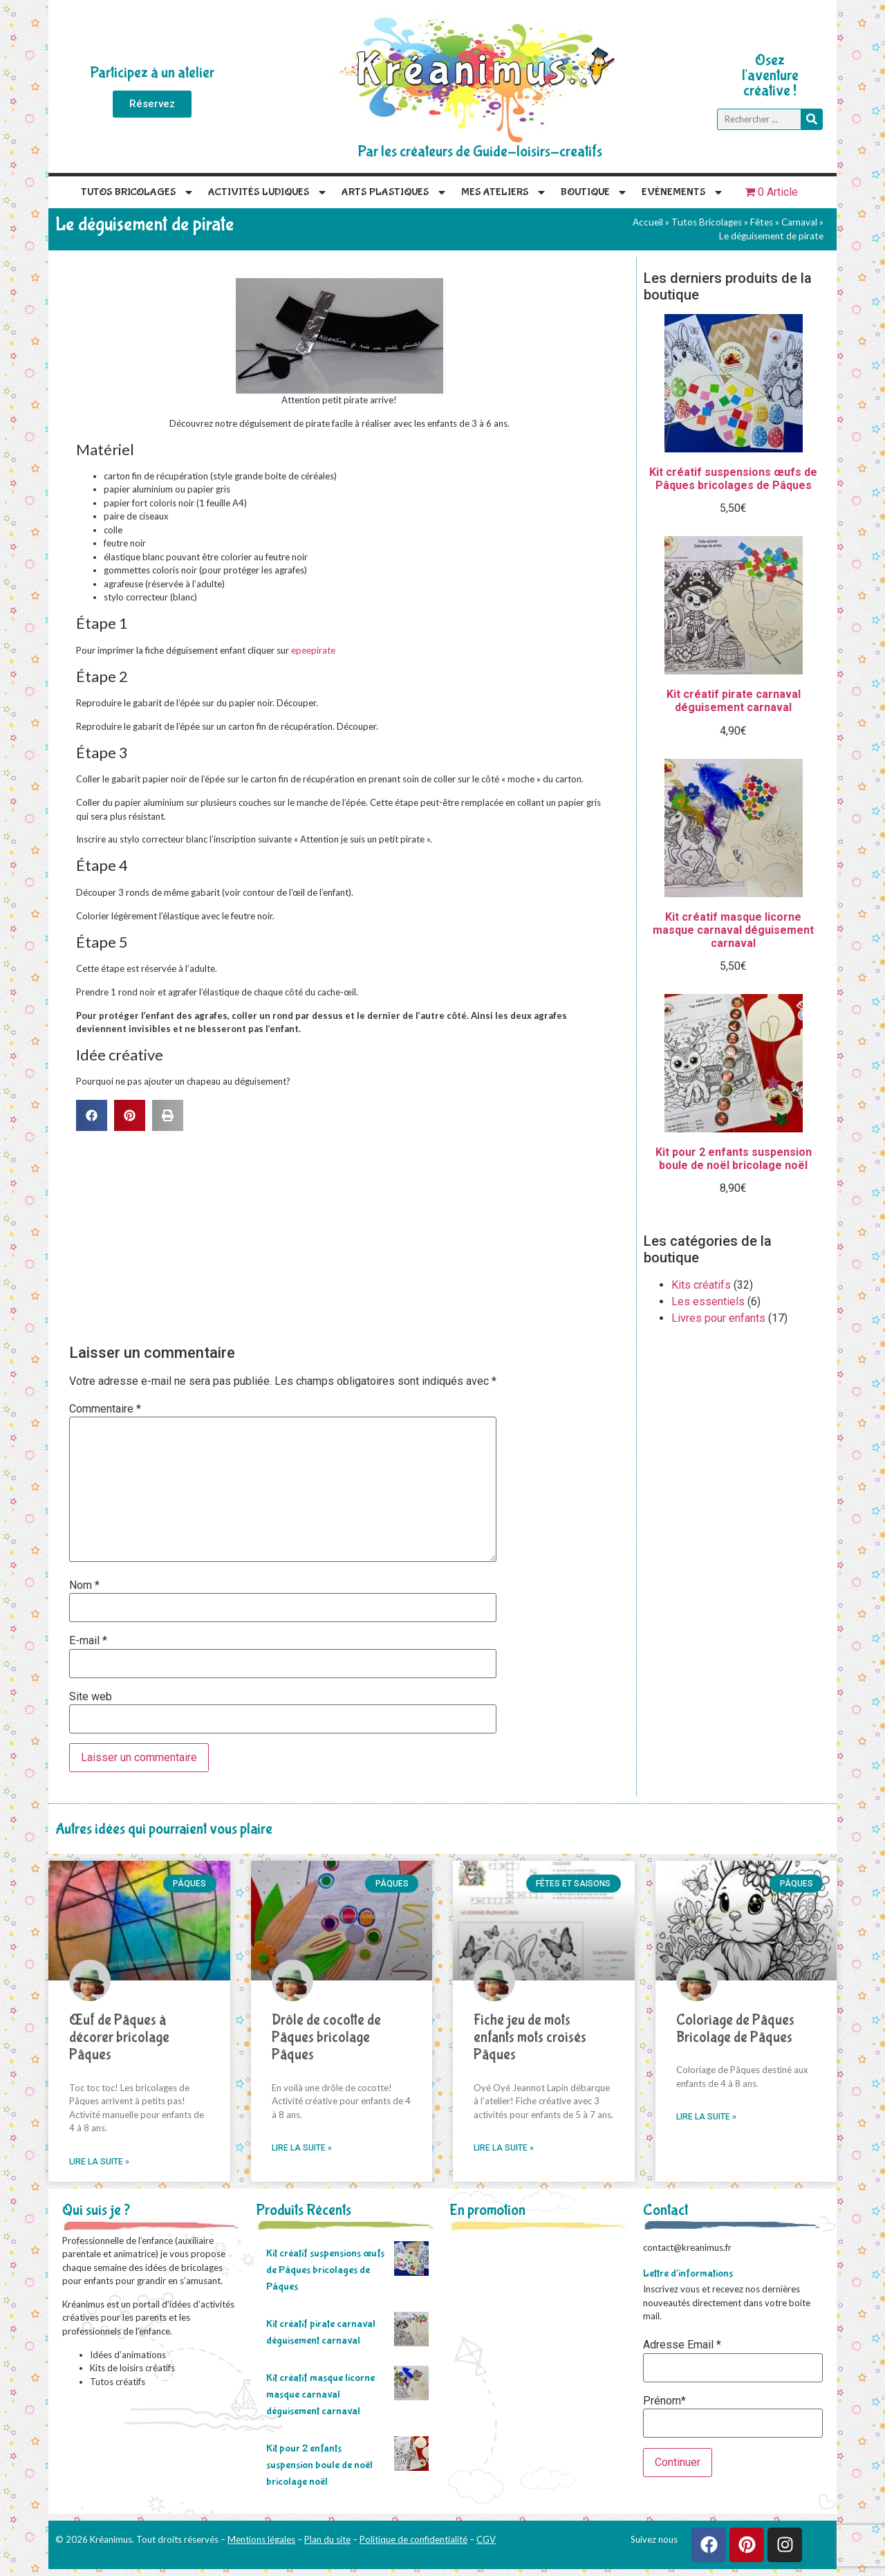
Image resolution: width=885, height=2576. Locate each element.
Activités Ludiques (268, 192)
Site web (90, 1696)
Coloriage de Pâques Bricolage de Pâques (735, 2029)
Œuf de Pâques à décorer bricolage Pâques (119, 2037)
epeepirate (313, 650)
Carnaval (799, 222)
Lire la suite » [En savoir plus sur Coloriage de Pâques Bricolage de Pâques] (706, 2117)
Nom (84, 1585)
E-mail (88, 1640)
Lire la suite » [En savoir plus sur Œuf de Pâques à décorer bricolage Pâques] (99, 2161)
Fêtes (761, 222)
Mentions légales (261, 2539)
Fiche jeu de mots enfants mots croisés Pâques (530, 2037)
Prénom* (664, 2401)
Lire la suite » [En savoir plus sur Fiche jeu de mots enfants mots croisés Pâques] (504, 2148)
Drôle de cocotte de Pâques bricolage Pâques (326, 2037)
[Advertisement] (345, 1235)
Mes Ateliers (504, 192)
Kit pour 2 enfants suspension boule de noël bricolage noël (319, 2465)
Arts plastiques (394, 192)
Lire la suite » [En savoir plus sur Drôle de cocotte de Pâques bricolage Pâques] (302, 2148)
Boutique (594, 192)
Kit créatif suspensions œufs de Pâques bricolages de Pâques (325, 2270)
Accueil (648, 222)
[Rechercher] (811, 119)
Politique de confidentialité (413, 2539)
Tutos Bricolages (137, 192)
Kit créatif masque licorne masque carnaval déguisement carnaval (320, 2394)
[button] (91, 1115)
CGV (486, 2539)
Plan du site (327, 2539)
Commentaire (105, 1409)
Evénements (683, 192)
